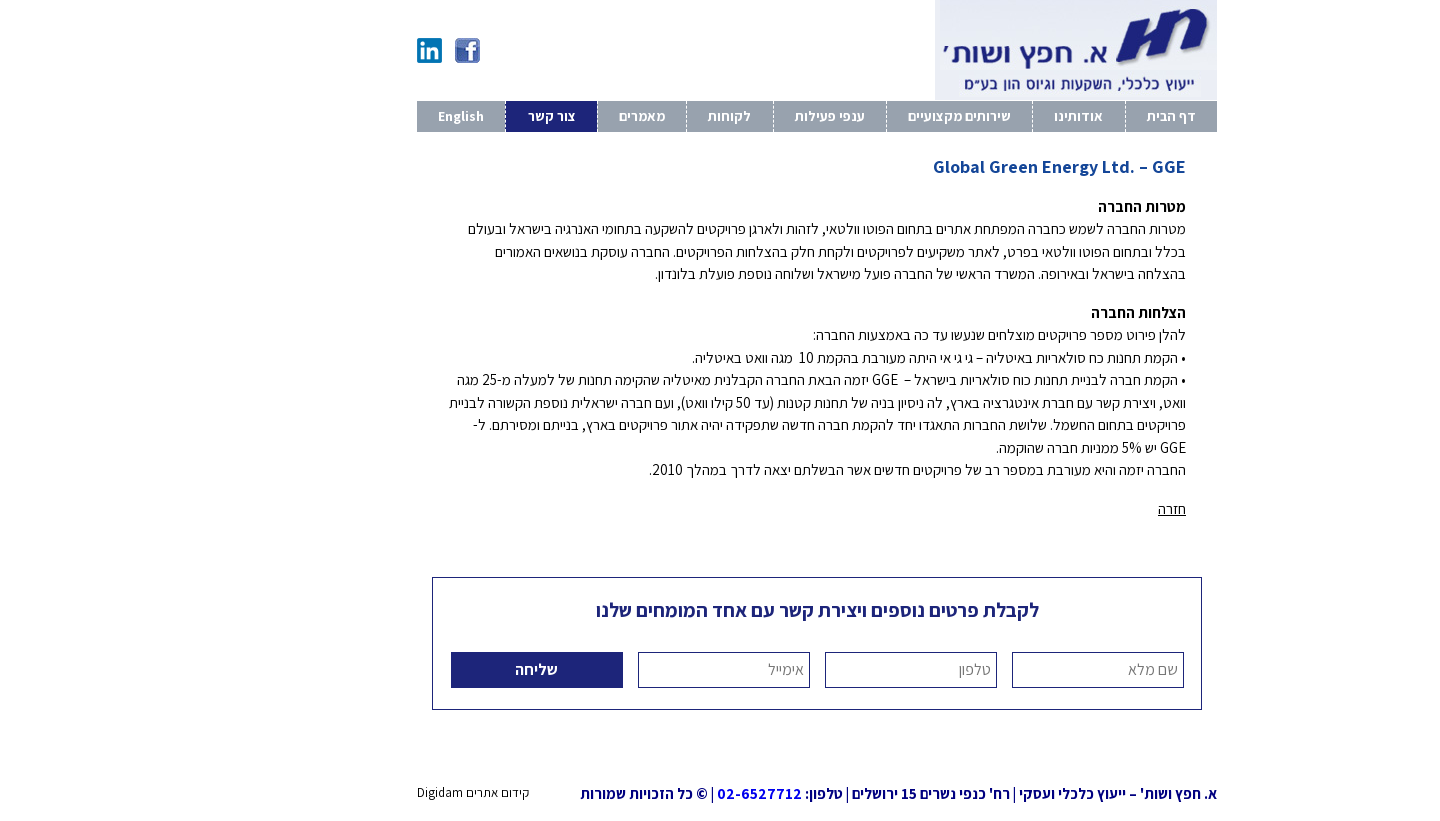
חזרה (1075, 508)
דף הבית (1074, 116)
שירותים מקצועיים (862, 116)
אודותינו (981, 116)
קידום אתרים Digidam (376, 792)
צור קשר (455, 116)
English (364, 116)
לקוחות (632, 116)
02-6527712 (662, 793)
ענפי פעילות (733, 116)
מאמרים (545, 116)
